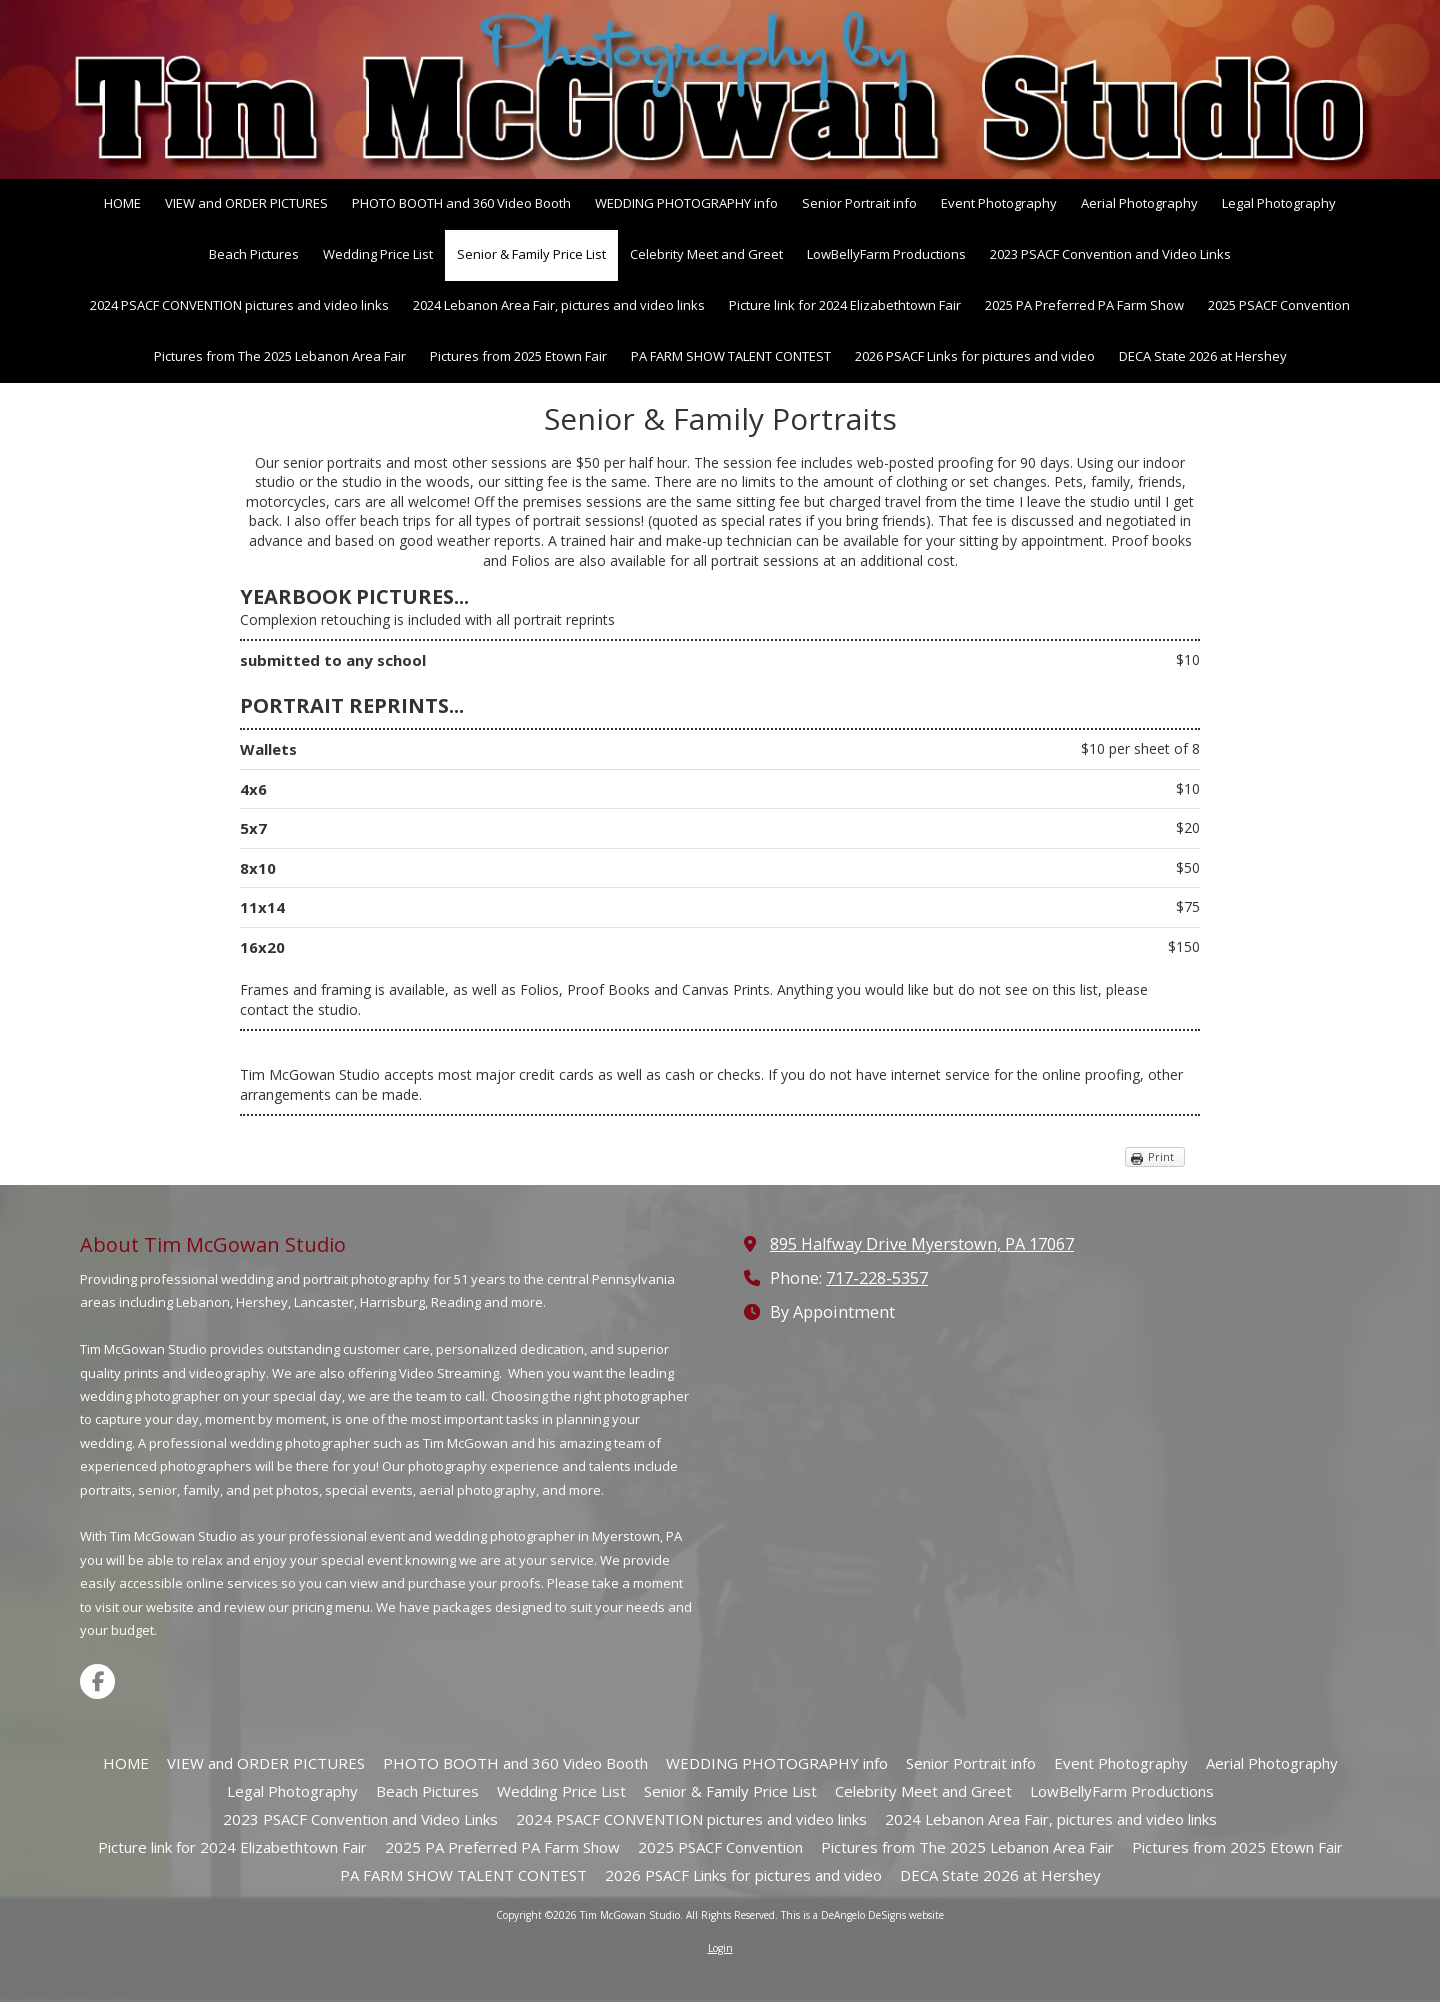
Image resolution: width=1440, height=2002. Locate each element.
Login (720, 1948)
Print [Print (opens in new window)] (1161, 1156)
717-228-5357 (877, 1278)
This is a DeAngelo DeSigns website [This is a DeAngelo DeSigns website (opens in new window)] (862, 1915)
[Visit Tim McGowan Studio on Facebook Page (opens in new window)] (97, 1681)
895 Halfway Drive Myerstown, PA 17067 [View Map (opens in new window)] (922, 1244)
